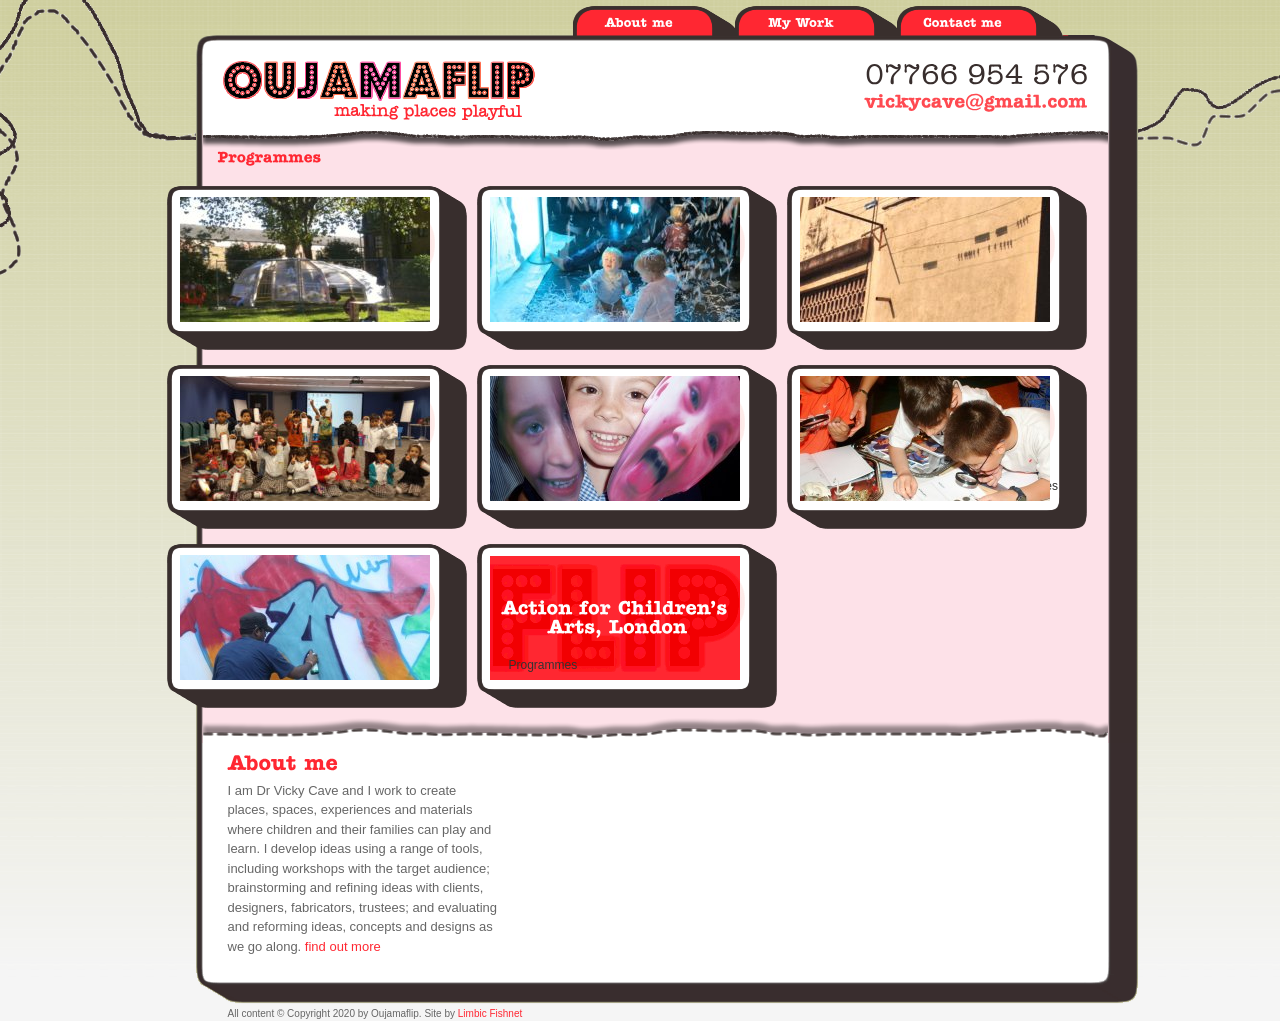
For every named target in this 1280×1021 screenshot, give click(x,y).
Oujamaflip (379, 90)
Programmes (543, 665)
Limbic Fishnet (490, 1013)
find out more (343, 946)
